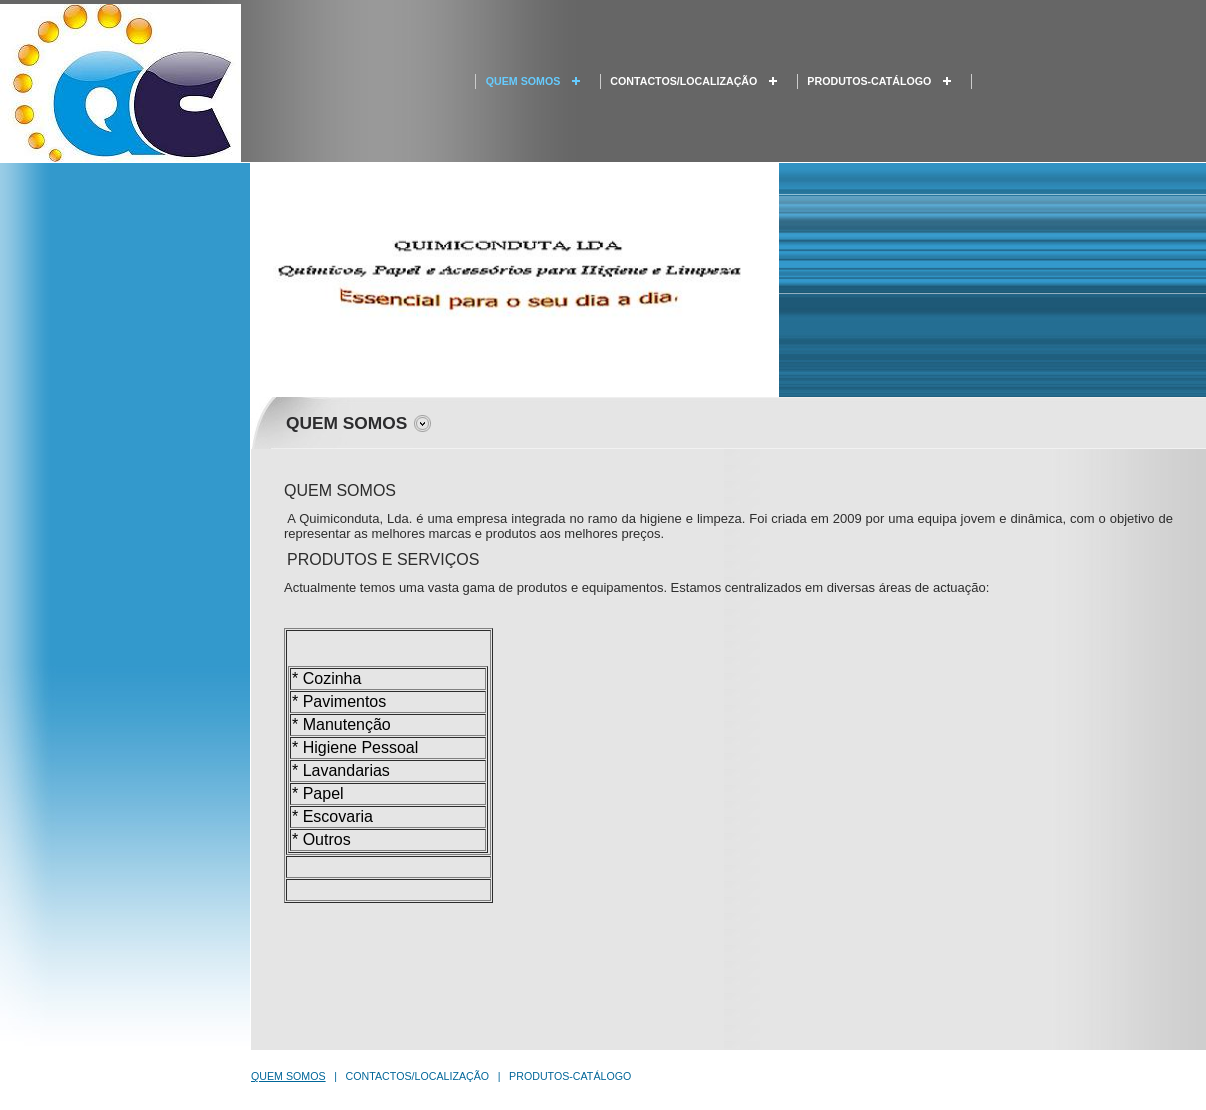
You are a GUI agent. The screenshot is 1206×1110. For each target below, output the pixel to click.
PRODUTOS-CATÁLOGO (869, 81)
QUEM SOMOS (523, 81)
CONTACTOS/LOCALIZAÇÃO (683, 81)
